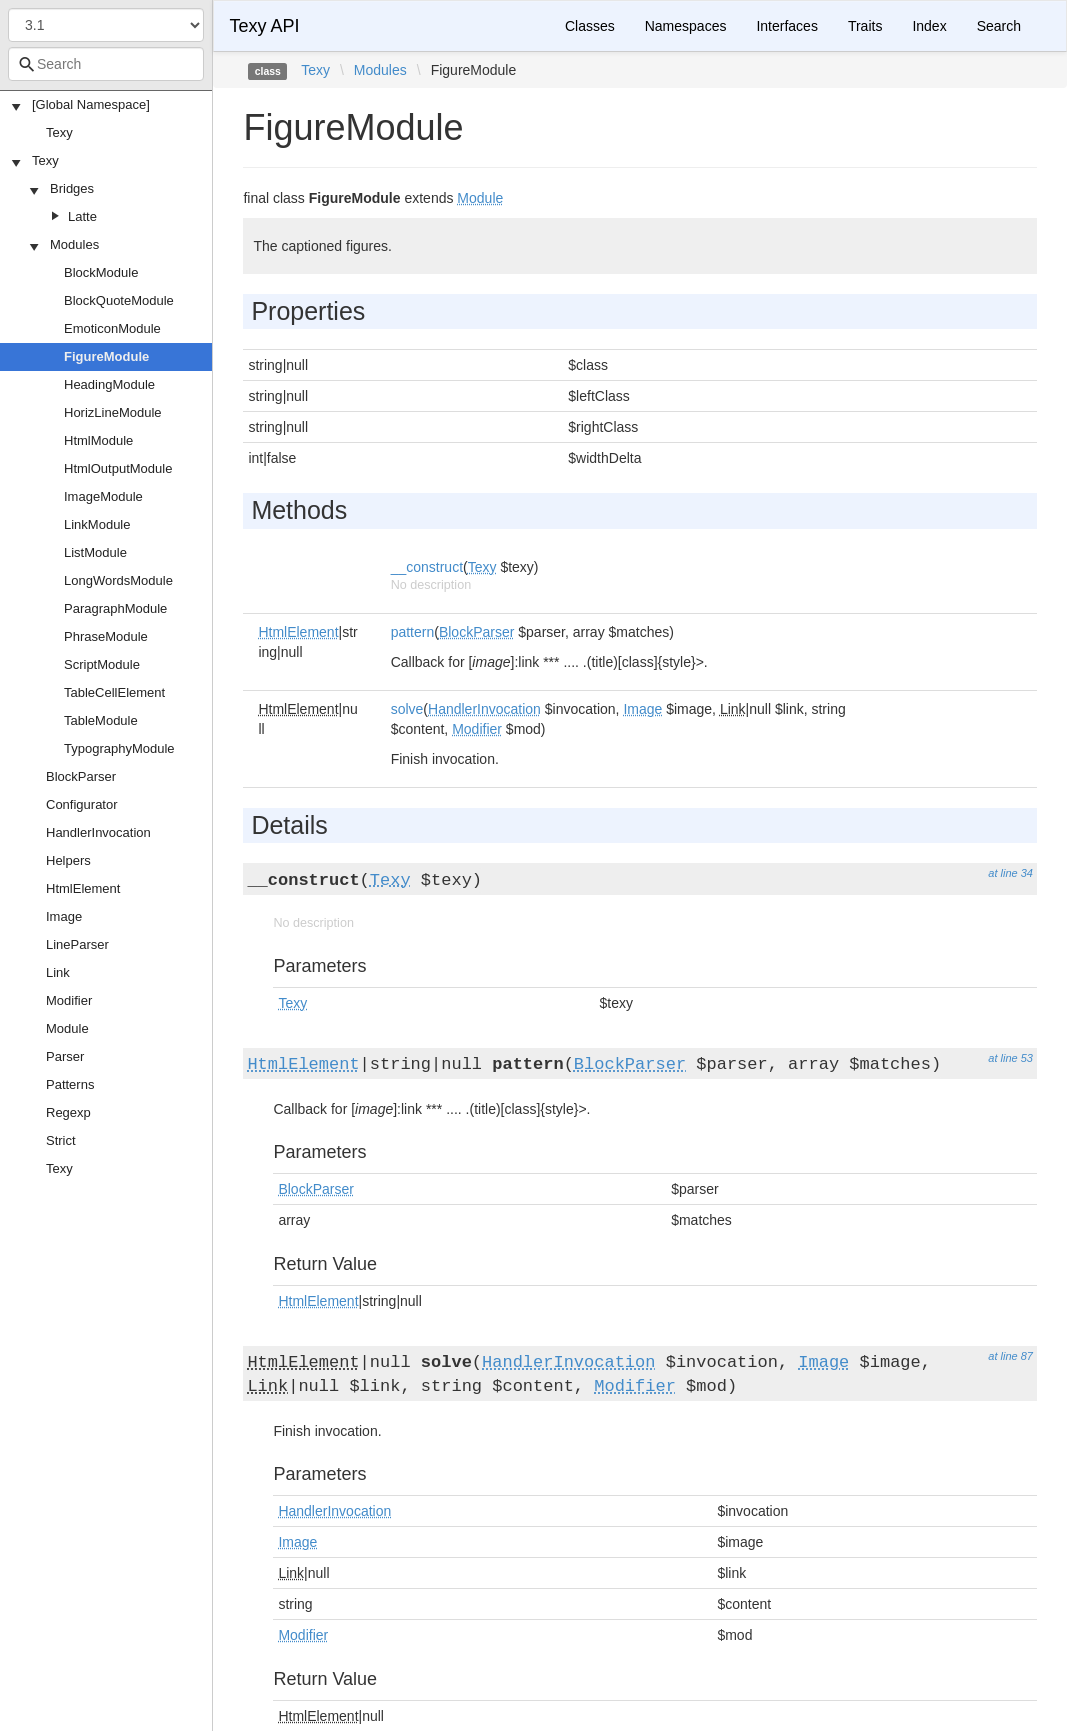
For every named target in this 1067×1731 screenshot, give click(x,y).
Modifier (69, 1000)
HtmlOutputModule (118, 468)
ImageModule (103, 496)
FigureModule (106, 356)
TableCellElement (114, 692)
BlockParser (81, 776)
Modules (74, 244)
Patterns (70, 1084)
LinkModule (97, 524)
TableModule (101, 720)
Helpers (68, 860)
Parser (65, 1056)
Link (58, 972)
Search (999, 26)
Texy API (264, 26)
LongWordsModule (118, 580)
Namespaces (686, 26)
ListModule (95, 552)
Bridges (72, 188)
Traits (865, 26)
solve (407, 709)
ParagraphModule (115, 608)
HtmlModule (98, 440)
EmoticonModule (112, 328)
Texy (59, 132)
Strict (61, 1140)
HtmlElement (83, 888)
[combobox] (106, 64)
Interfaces (786, 26)
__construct (427, 567)
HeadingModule (109, 384)
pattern (413, 632)
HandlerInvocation (98, 832)
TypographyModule (119, 748)
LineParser (77, 944)
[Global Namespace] (91, 104)
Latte (82, 216)
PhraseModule (106, 636)
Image (64, 916)
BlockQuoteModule (119, 300)
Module (67, 1028)
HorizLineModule (113, 412)
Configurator (82, 804)
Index (929, 26)
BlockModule (101, 272)
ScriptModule (102, 664)
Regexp (68, 1112)
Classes (590, 26)
